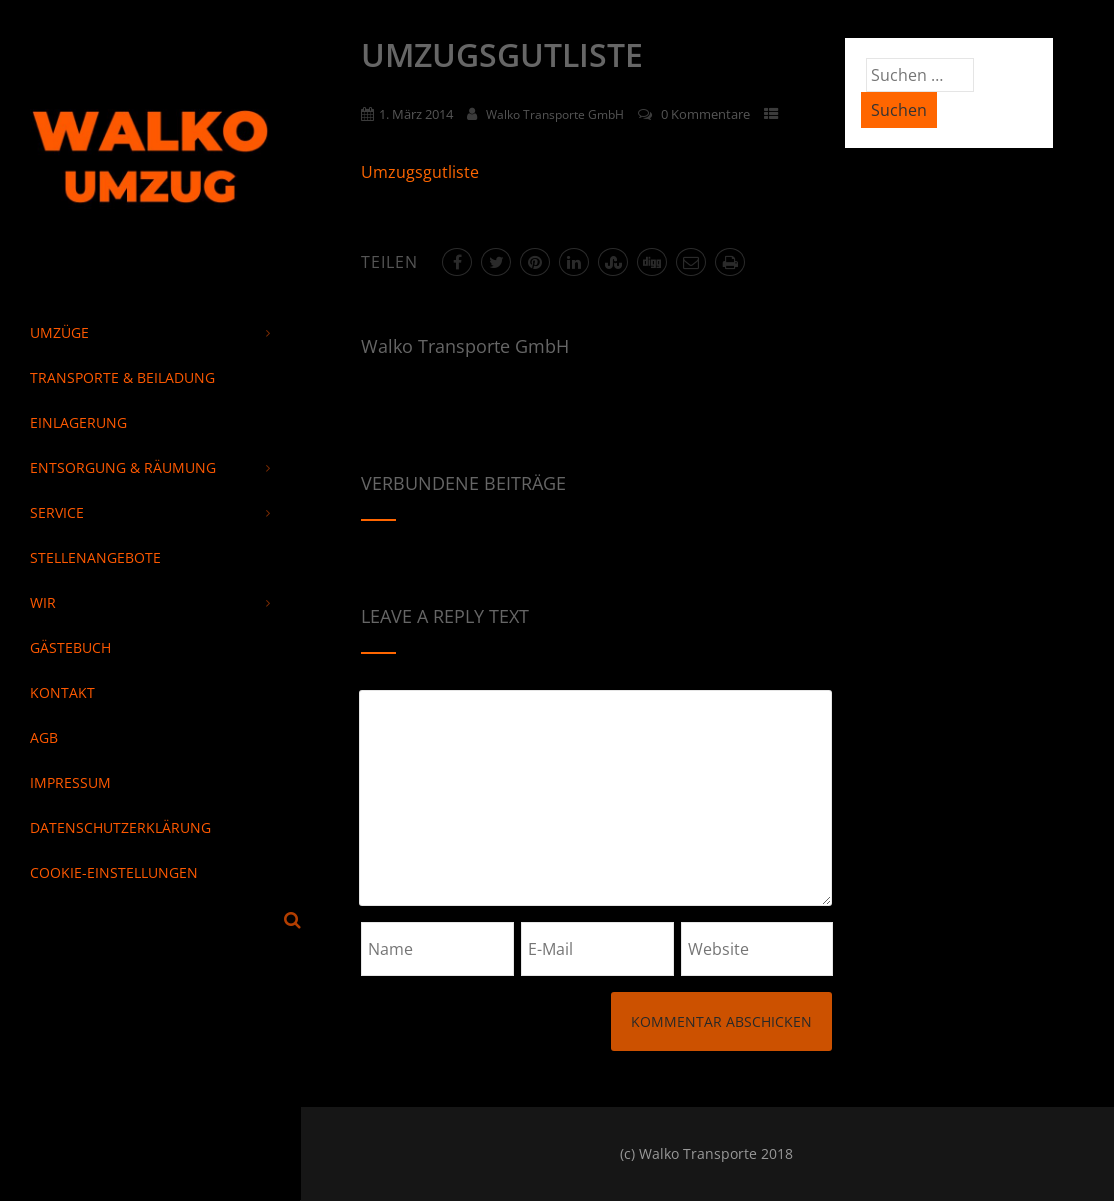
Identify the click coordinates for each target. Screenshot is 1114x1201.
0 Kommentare (705, 114)
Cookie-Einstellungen (114, 872)
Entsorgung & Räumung (150, 467)
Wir (150, 602)
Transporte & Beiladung (122, 377)
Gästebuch (70, 647)
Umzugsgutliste (420, 172)
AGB (44, 737)
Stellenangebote (95, 557)
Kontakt (62, 692)
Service (150, 512)
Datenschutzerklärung (120, 827)
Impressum (70, 782)
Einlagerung (78, 422)
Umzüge (150, 332)
